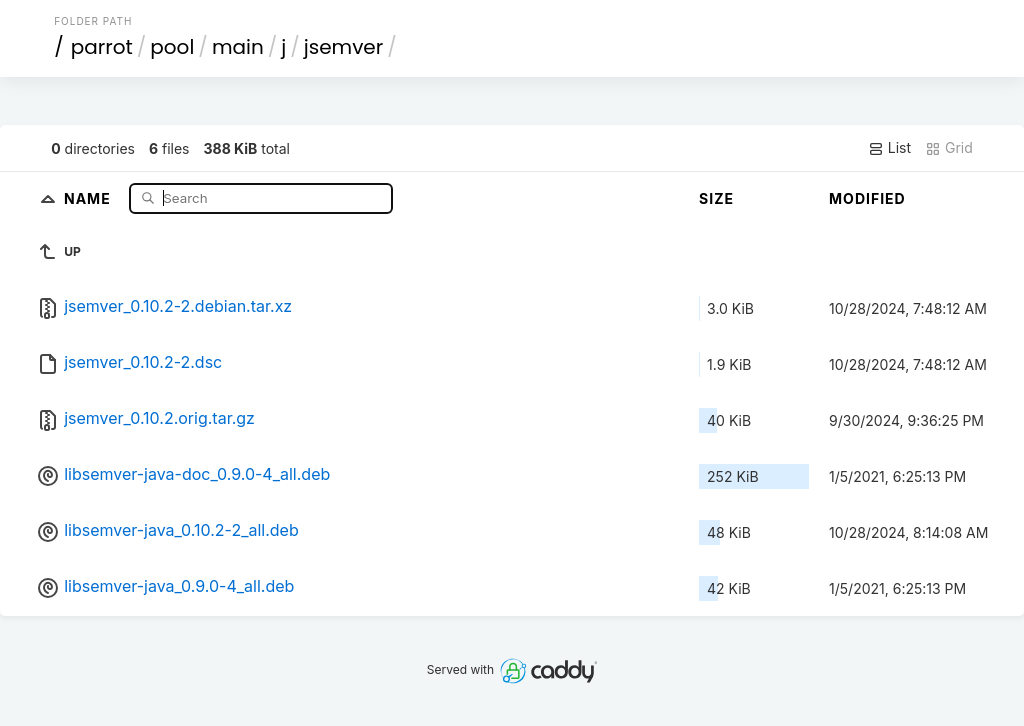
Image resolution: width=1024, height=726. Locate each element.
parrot (102, 47)
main (238, 47)
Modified (867, 198)
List (889, 148)
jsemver (343, 47)
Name (89, 197)
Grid (949, 148)
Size (716, 198)
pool (172, 47)
